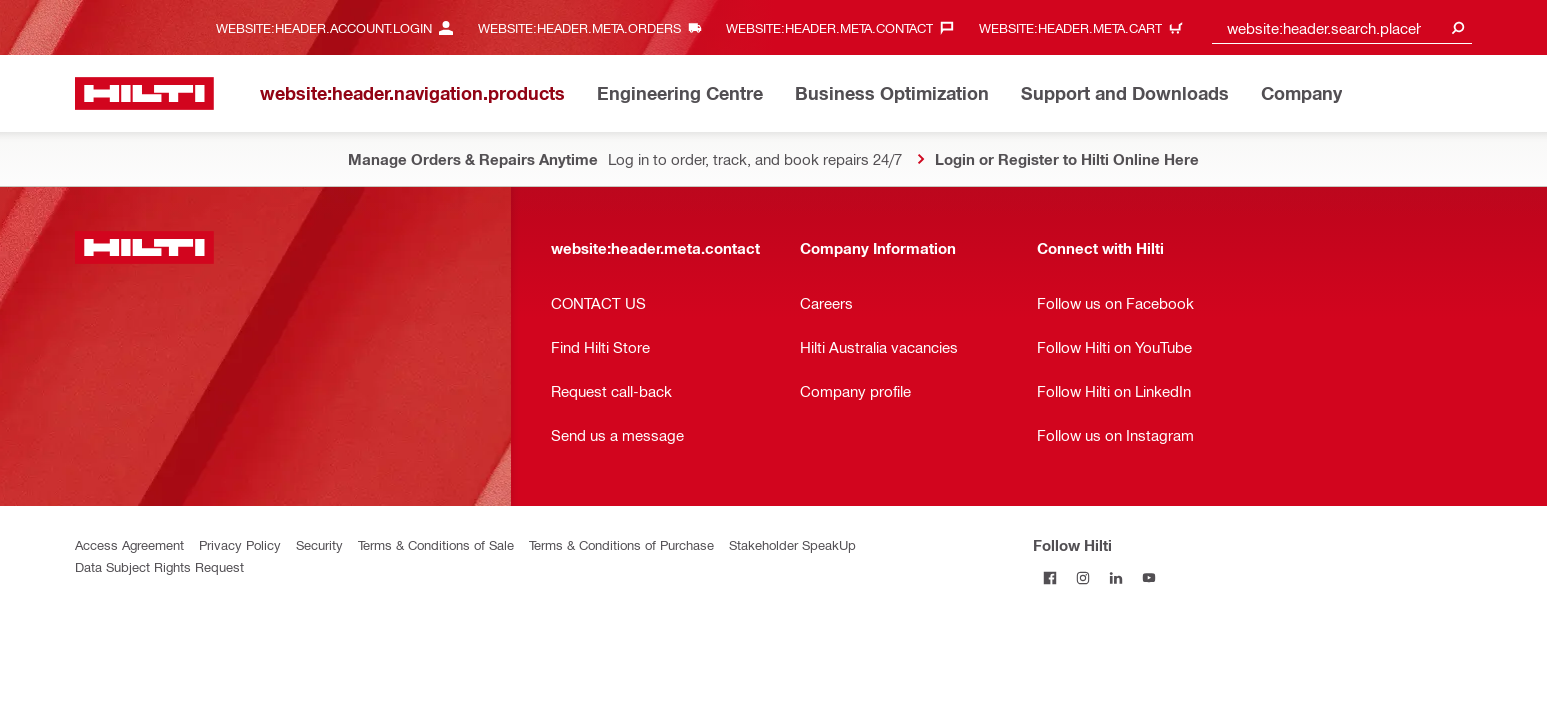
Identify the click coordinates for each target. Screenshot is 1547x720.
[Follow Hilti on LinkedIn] (1115, 577)
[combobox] (1342, 27)
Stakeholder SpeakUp (792, 544)
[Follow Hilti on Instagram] (1082, 577)
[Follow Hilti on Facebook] (1049, 577)
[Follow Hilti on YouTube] (1148, 577)
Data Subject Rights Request (159, 566)
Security (319, 544)
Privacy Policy (240, 544)
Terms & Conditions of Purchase (621, 544)
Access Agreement (129, 544)
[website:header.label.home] (144, 93)
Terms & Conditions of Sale (436, 544)
